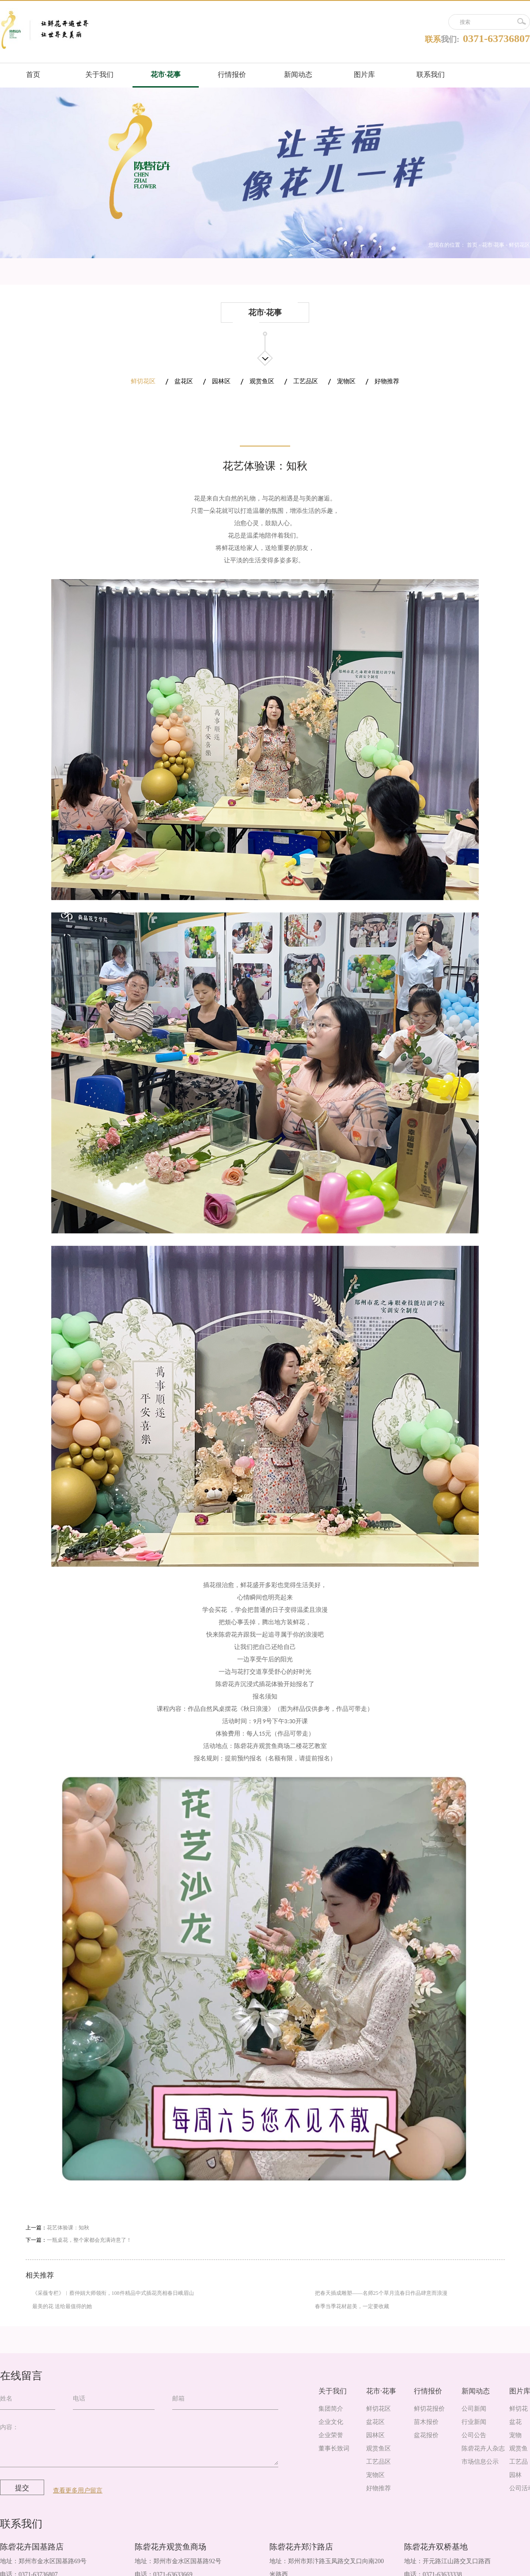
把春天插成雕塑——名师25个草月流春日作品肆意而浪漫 (381, 2293)
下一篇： (79, 2240)
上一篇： (57, 2228)
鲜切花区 (519, 245)
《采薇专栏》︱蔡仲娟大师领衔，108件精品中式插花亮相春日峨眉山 (113, 2293)
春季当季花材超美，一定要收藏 (352, 2306)
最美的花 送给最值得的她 (62, 2306)
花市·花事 (493, 245)
